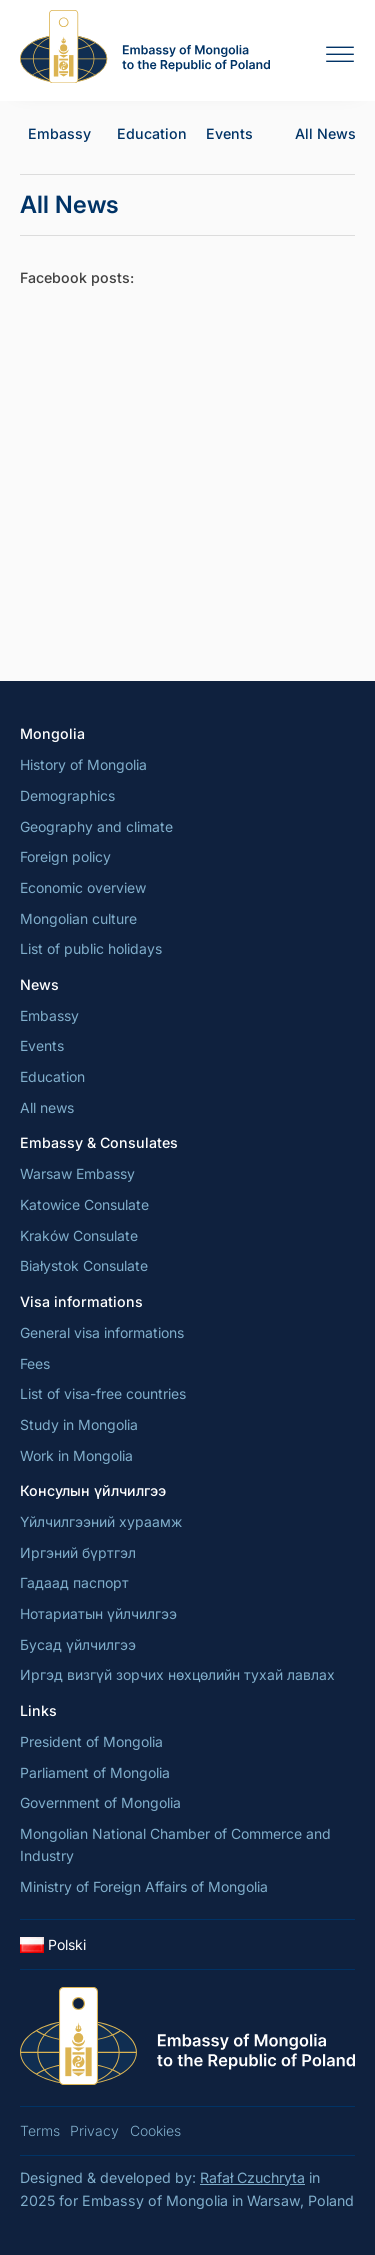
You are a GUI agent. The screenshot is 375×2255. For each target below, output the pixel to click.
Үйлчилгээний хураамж (101, 1521)
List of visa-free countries (103, 1393)
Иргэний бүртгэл (78, 1552)
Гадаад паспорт (74, 1582)
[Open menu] (340, 55)
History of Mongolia (83, 764)
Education (152, 133)
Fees (35, 1363)
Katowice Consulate (84, 1204)
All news (47, 1107)
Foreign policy (65, 856)
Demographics (67, 795)
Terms (40, 2130)
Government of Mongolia (100, 1802)
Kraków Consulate (79, 1235)
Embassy (59, 133)
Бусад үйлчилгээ (78, 1644)
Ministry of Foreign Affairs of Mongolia (144, 1886)
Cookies (155, 2130)
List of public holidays (91, 948)
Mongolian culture (78, 918)
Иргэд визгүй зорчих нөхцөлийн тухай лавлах (177, 1674)
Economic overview (83, 887)
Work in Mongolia (76, 1455)
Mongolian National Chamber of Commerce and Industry (175, 1844)
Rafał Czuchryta (252, 2177)
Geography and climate (96, 826)
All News (325, 133)
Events (229, 133)
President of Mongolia (91, 1741)
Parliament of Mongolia (95, 1772)
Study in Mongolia (79, 1424)
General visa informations (102, 1332)
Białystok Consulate (84, 1265)
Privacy (94, 2130)
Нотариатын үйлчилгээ (98, 1613)
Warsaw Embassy (77, 1173)
